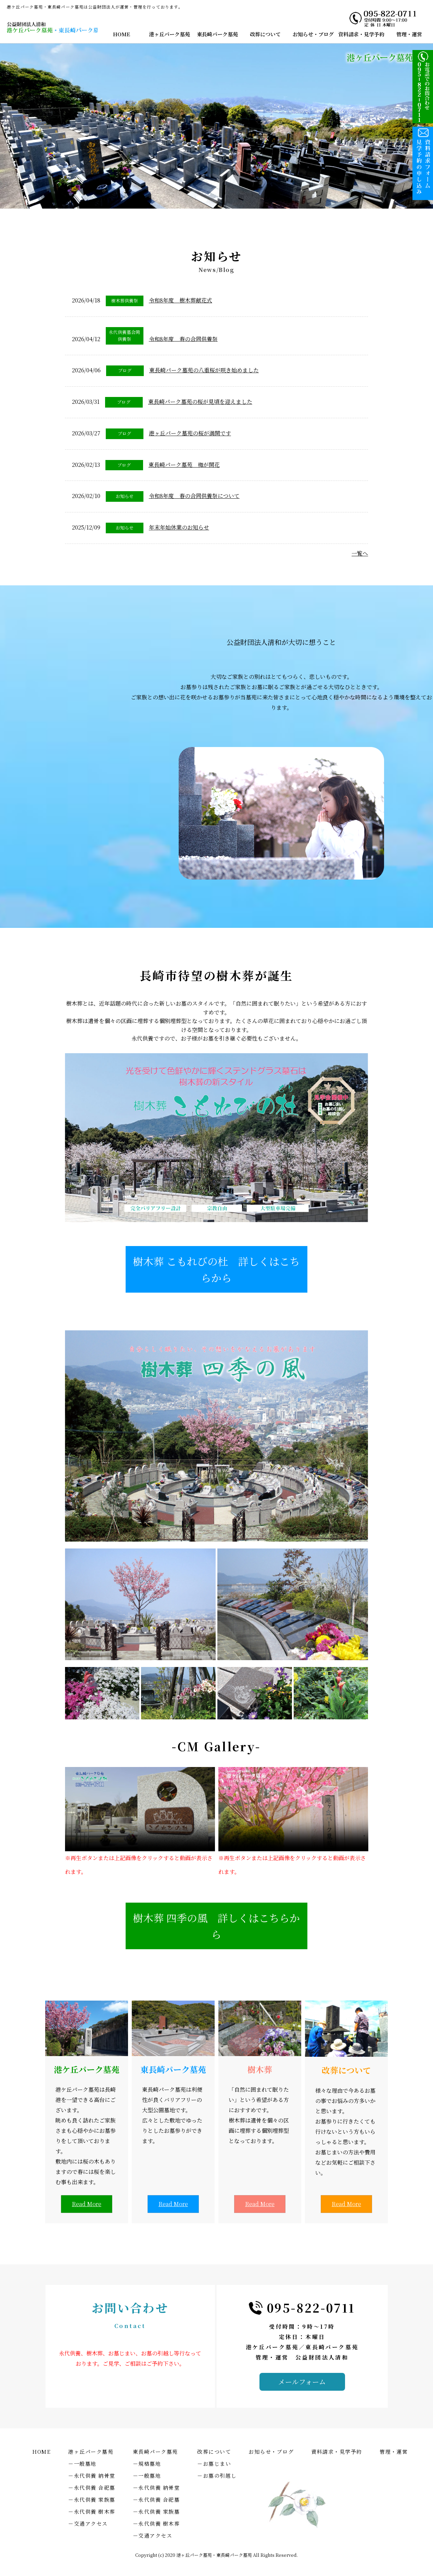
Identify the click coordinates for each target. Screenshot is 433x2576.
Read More (86, 2204)
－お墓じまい (214, 2463)
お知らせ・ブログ (313, 34)
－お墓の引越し (217, 2475)
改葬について (265, 34)
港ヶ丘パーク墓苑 (169, 34)
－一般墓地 (82, 2463)
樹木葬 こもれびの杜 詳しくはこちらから (216, 1269)
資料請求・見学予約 (361, 34)
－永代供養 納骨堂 (91, 2475)
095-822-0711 (311, 2307)
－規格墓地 (147, 2463)
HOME (121, 34)
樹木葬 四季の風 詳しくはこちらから (216, 1926)
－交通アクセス (88, 2523)
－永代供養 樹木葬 (91, 2511)
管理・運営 (409, 34)
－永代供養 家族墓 (91, 2499)
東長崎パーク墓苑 (217, 34)
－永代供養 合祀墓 (91, 2487)
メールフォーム (302, 2382)
